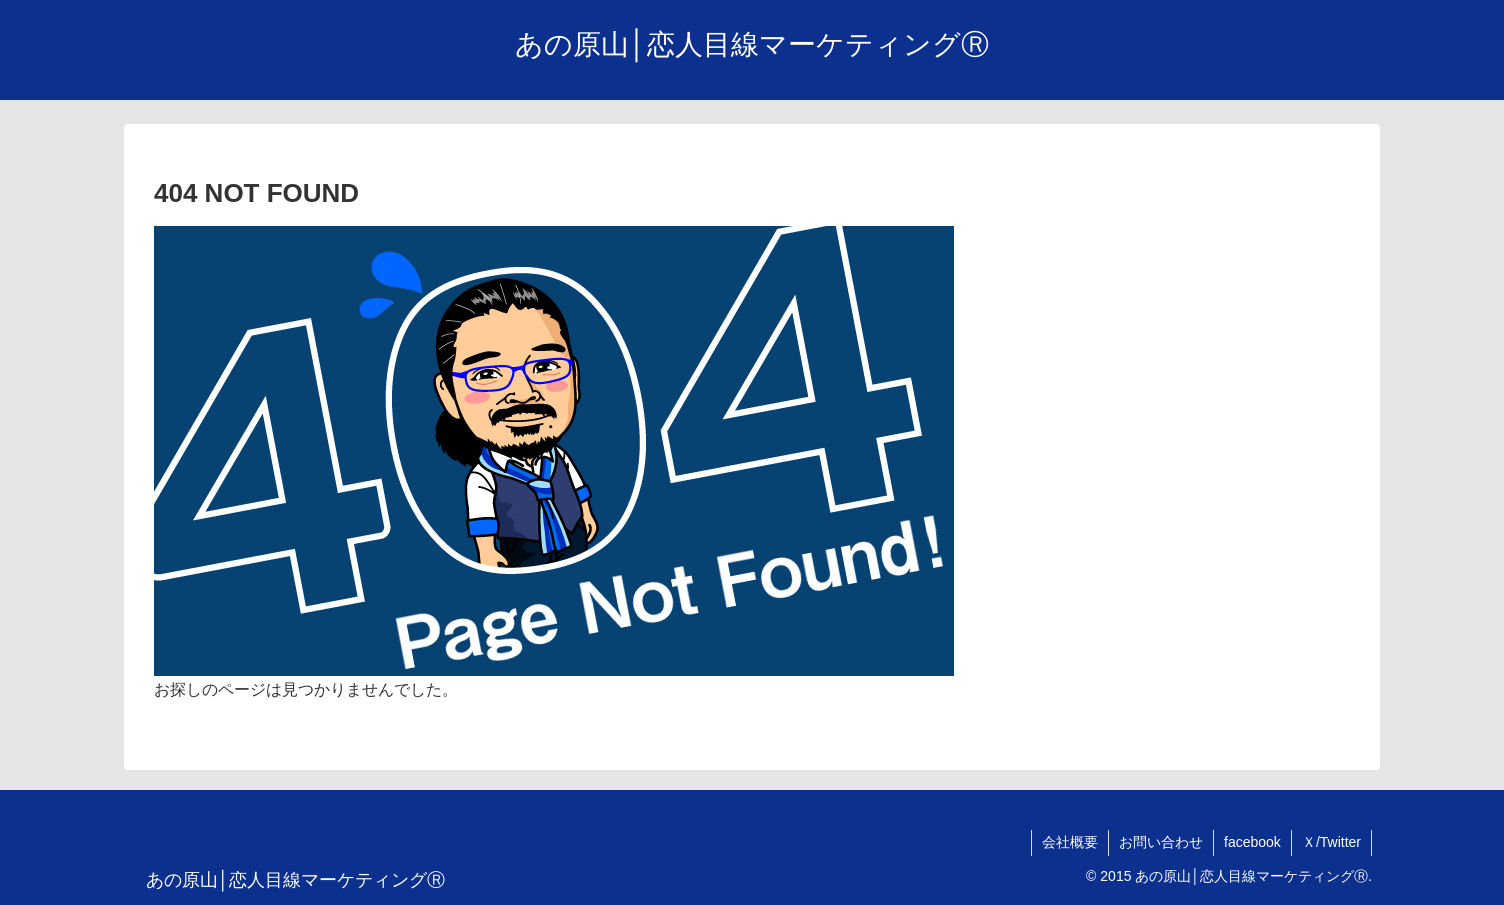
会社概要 (1070, 842)
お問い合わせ (1161, 842)
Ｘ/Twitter (1331, 842)
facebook (1252, 842)
